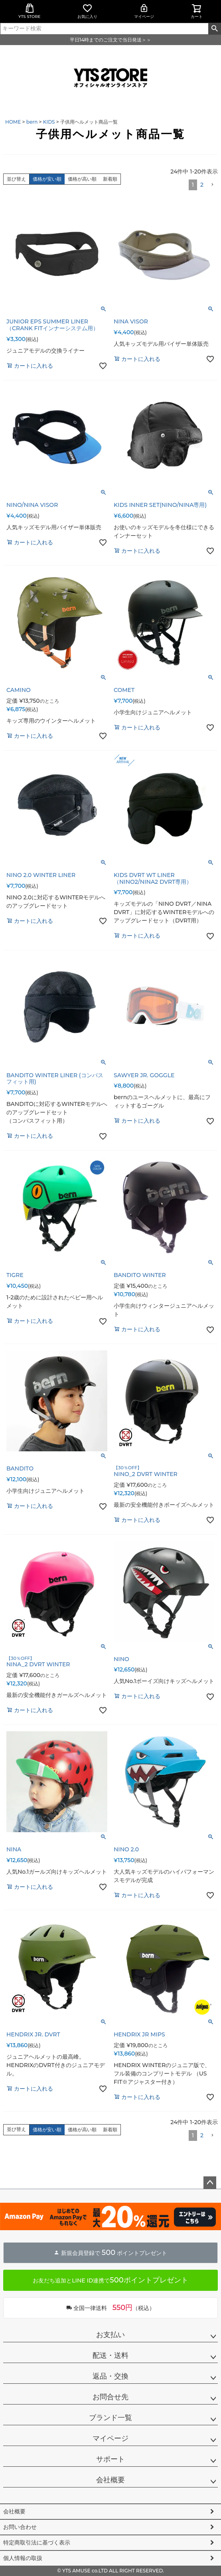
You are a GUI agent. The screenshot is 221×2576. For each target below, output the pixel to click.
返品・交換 (110, 2376)
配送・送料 (110, 2355)
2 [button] (201, 184)
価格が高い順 (82, 179)
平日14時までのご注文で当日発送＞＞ (110, 40)
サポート (110, 2459)
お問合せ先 (110, 2397)
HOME (13, 122)
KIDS (49, 122)
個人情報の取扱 (22, 2558)
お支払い (110, 2334)
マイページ (144, 11)
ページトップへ (209, 2182)
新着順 (110, 179)
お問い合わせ (20, 2527)
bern (32, 122)
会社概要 (110, 2479)
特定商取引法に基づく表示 (36, 2542)
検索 (214, 28)
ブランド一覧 (110, 2417)
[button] (212, 185)
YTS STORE (29, 11)
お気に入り (87, 11)
